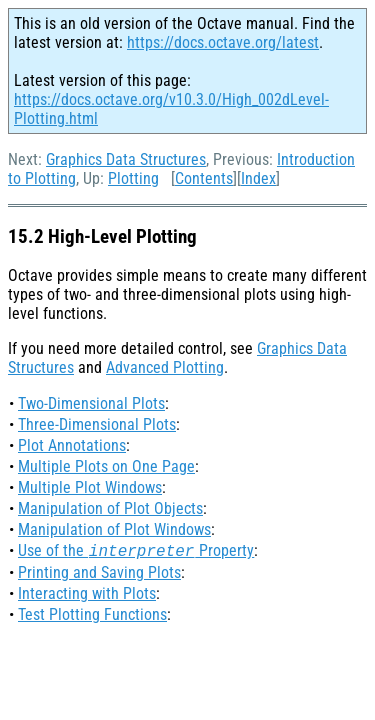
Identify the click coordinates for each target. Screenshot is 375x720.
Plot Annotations (72, 445)
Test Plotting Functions (92, 614)
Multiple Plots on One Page (106, 466)
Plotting (133, 178)
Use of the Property (136, 550)
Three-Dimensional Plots (97, 424)
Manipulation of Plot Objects (110, 508)
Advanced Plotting (165, 367)
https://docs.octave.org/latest (223, 42)
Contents (204, 178)
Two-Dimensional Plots (91, 403)
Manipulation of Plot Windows (114, 529)
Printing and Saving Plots (99, 572)
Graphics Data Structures (126, 159)
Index (258, 178)
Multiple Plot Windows (90, 487)
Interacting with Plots (87, 593)
